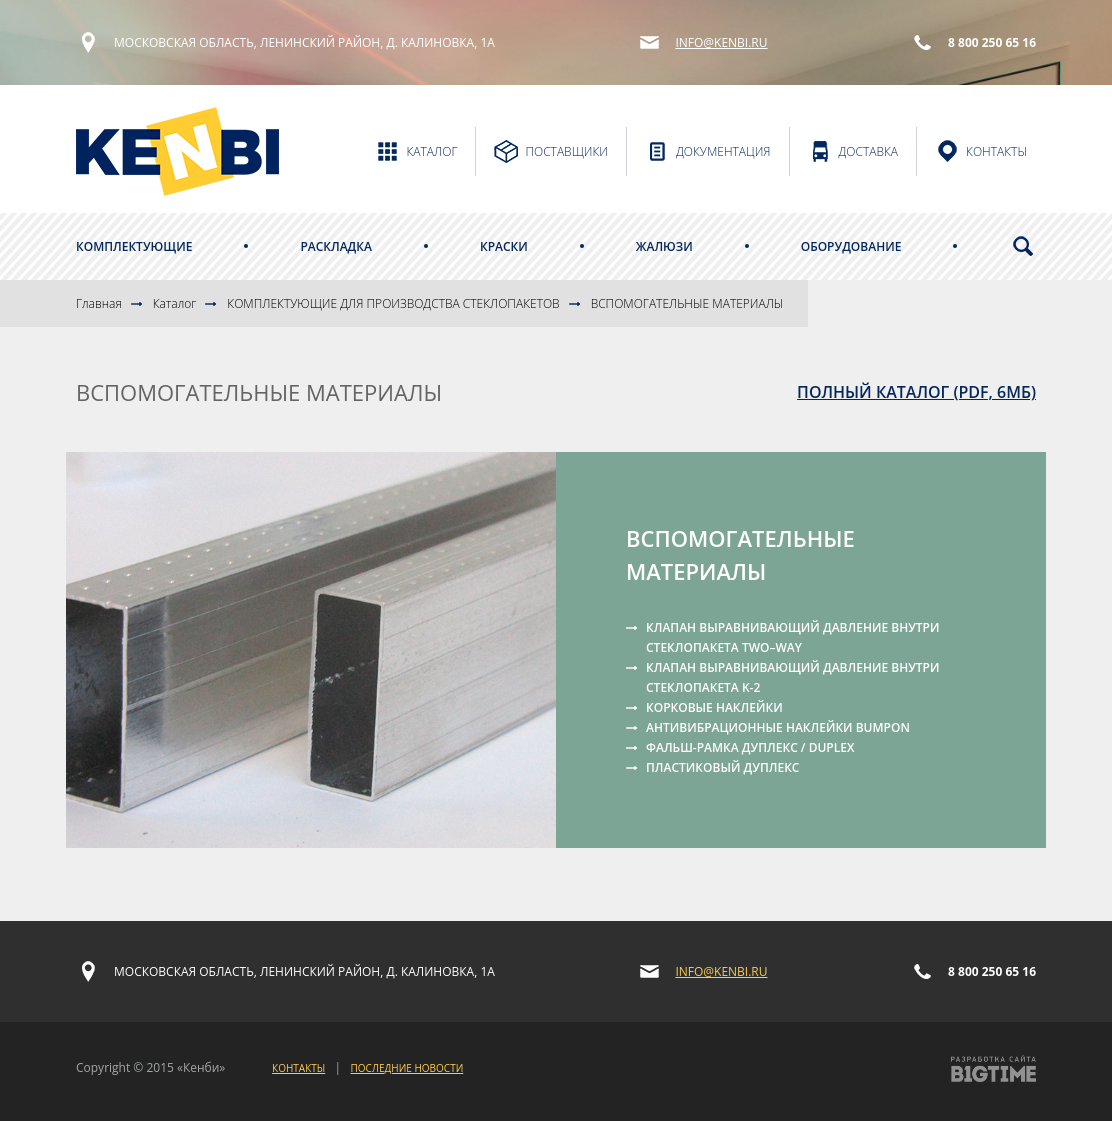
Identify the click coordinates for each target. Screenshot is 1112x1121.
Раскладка (336, 246)
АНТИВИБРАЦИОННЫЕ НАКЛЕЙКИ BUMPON (778, 727)
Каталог (175, 303)
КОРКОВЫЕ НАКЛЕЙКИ (714, 707)
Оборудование (851, 246)
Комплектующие (134, 246)
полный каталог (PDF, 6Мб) (916, 392)
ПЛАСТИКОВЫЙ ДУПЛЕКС (722, 767)
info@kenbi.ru (721, 42)
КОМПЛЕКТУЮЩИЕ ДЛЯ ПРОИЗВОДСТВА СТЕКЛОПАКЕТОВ (393, 303)
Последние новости (407, 1068)
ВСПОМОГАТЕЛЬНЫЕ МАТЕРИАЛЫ (687, 303)
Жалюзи (664, 246)
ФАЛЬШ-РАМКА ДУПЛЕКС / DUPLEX (750, 747)
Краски (504, 246)
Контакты (298, 1068)
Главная (99, 303)
